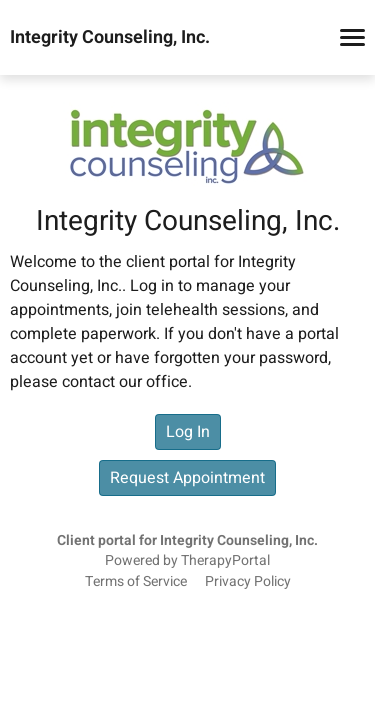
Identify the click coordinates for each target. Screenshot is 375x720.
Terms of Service (136, 582)
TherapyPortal (225, 561)
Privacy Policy (248, 582)
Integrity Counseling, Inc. (110, 38)
